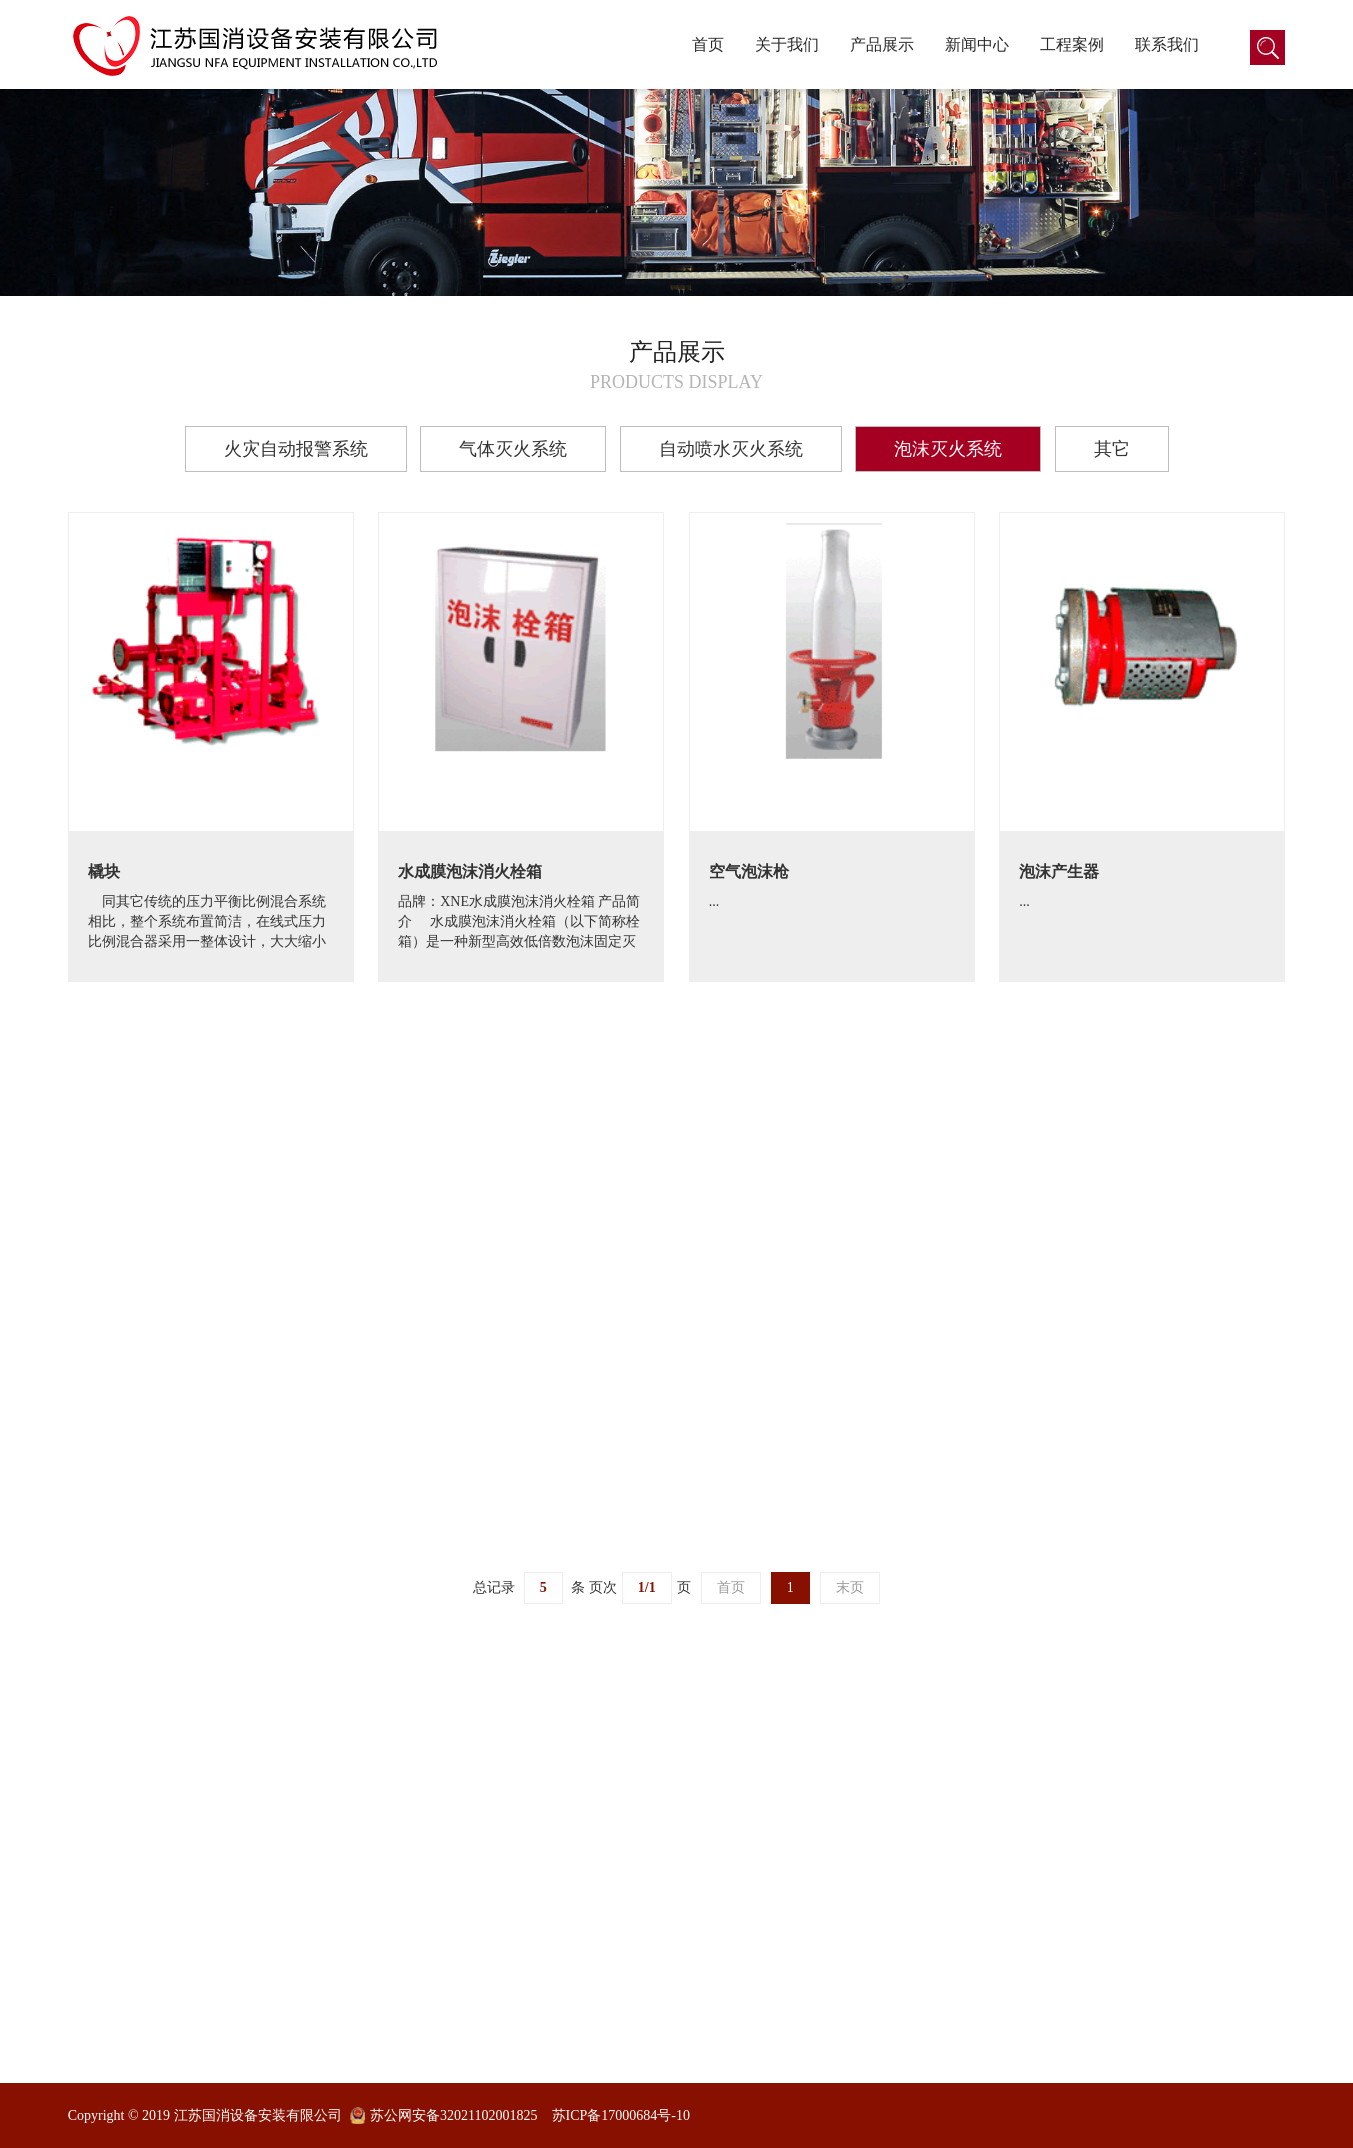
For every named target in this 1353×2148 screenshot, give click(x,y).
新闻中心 (977, 44)
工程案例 (1072, 44)
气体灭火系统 (513, 449)
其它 (1112, 449)
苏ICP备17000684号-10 (621, 2115)
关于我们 (787, 44)
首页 (708, 44)
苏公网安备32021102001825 (453, 2115)
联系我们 (1167, 44)
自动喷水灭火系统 (731, 449)
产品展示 (882, 44)
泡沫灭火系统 (948, 449)
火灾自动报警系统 (296, 449)
